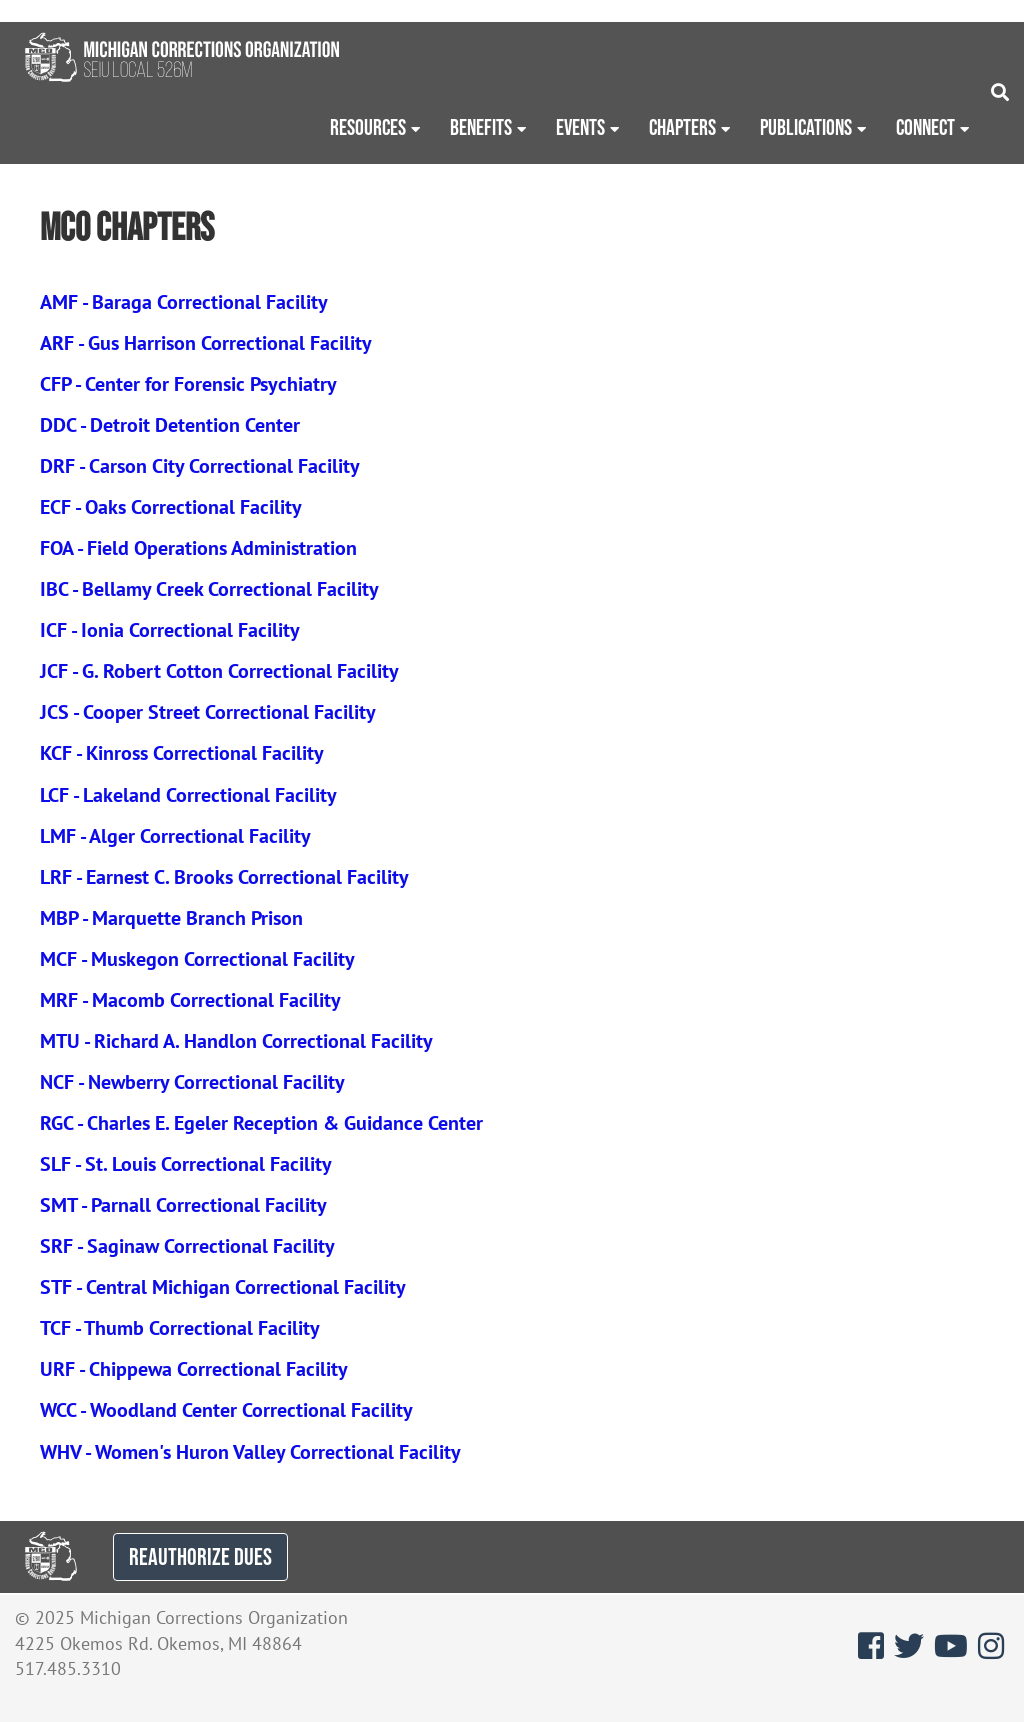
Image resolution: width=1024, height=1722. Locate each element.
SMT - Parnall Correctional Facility (183, 1205)
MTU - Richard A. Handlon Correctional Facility (236, 1041)
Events (580, 127)
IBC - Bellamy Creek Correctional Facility (209, 589)
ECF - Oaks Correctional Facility (171, 507)
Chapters (682, 127)
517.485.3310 (68, 1668)
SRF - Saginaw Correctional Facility (187, 1246)
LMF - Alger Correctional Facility (175, 836)
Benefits (481, 127)
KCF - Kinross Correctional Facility (182, 753)
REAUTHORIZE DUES (200, 1556)
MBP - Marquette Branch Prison (171, 918)
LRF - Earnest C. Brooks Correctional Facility (224, 877)
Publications (806, 127)
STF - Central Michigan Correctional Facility (223, 1287)
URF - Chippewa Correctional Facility (194, 1369)
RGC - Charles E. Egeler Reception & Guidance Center (261, 1123)
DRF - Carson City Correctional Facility (200, 466)
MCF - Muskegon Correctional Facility (197, 959)
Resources (368, 127)
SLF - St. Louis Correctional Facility (186, 1164)
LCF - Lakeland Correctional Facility (188, 795)
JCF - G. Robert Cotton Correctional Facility (219, 671)
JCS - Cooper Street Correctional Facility (208, 712)
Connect (925, 127)
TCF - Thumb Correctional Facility (180, 1328)
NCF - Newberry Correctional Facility (192, 1082)
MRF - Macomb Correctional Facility (190, 1000)
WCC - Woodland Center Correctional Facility (226, 1410)
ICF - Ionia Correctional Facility (170, 630)
